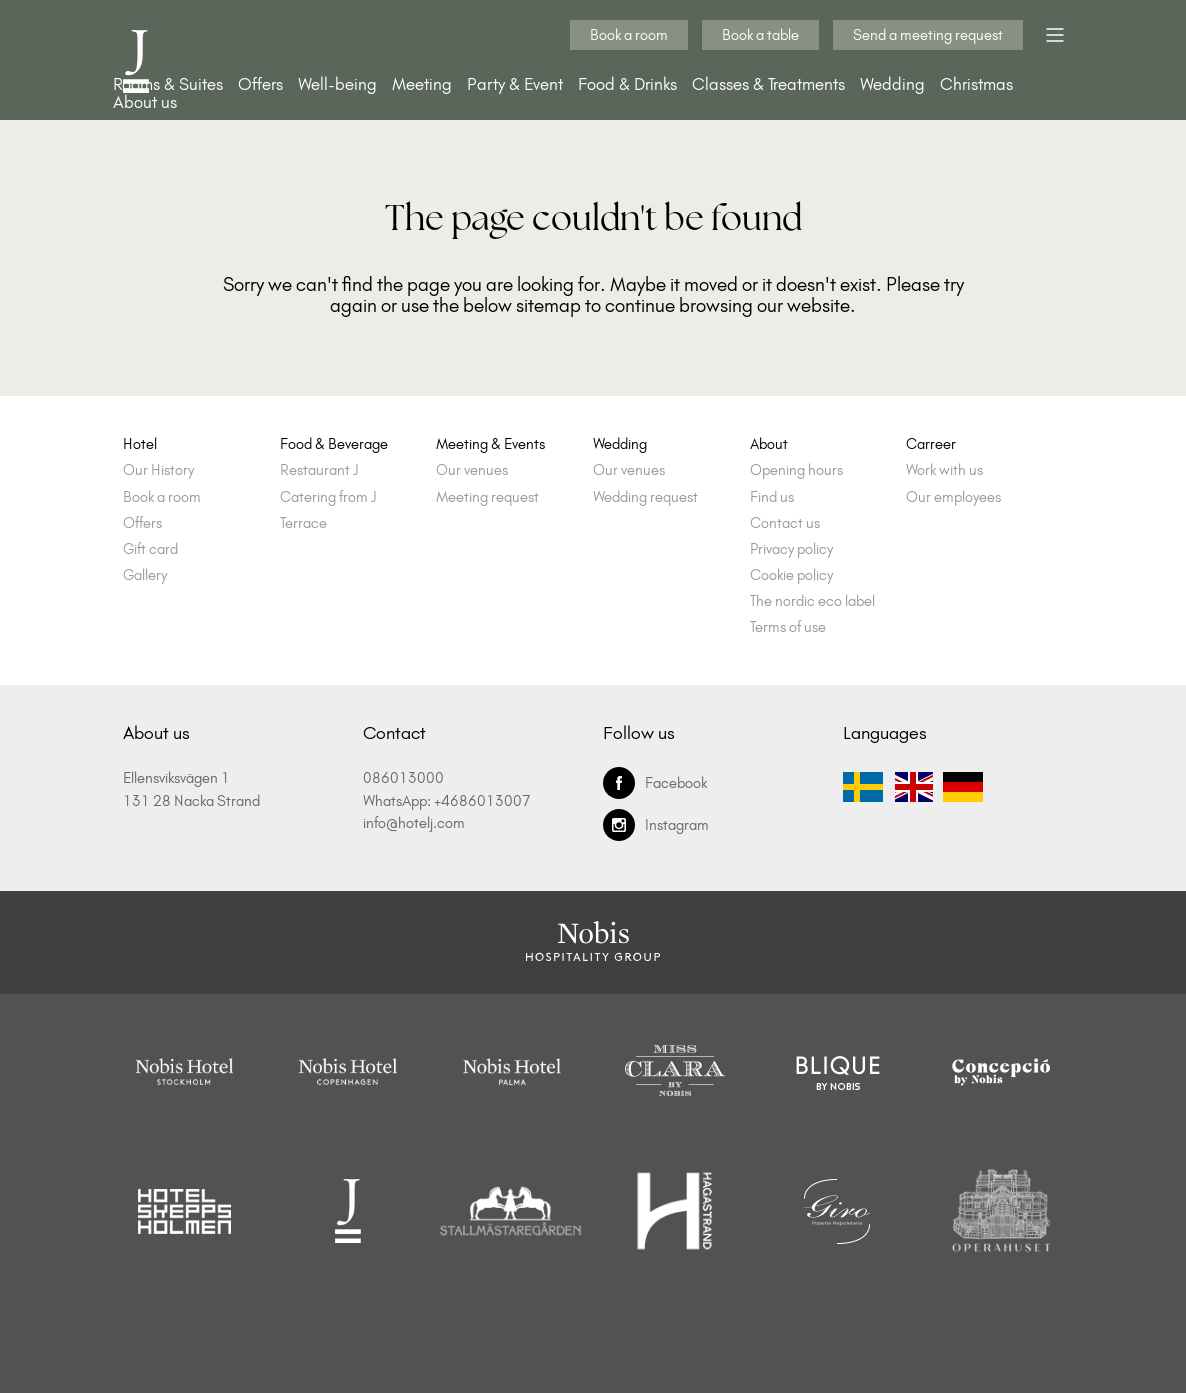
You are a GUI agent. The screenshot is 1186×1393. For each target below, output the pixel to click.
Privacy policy (791, 549)
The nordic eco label (812, 601)
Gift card (150, 549)
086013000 (403, 778)
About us (145, 102)
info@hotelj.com (414, 823)
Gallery (145, 575)
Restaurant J (319, 470)
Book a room (629, 35)
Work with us (944, 470)
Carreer (931, 444)
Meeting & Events (490, 444)
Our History (158, 470)
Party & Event (515, 84)
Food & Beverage (334, 444)
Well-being (337, 84)
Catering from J (328, 497)
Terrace (303, 523)
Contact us (785, 523)
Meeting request (487, 497)
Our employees (953, 497)
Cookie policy (791, 575)
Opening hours (796, 470)
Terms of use (788, 627)
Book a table (760, 35)
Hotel (140, 444)
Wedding (892, 84)
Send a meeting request (928, 35)
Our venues (472, 470)
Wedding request (645, 497)
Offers (260, 84)
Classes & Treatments (768, 84)
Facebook (655, 783)
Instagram (656, 825)
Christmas (976, 84)
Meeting (422, 84)
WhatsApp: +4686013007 (447, 801)
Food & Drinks (627, 84)
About (769, 444)
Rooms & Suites (168, 84)
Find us (772, 497)
